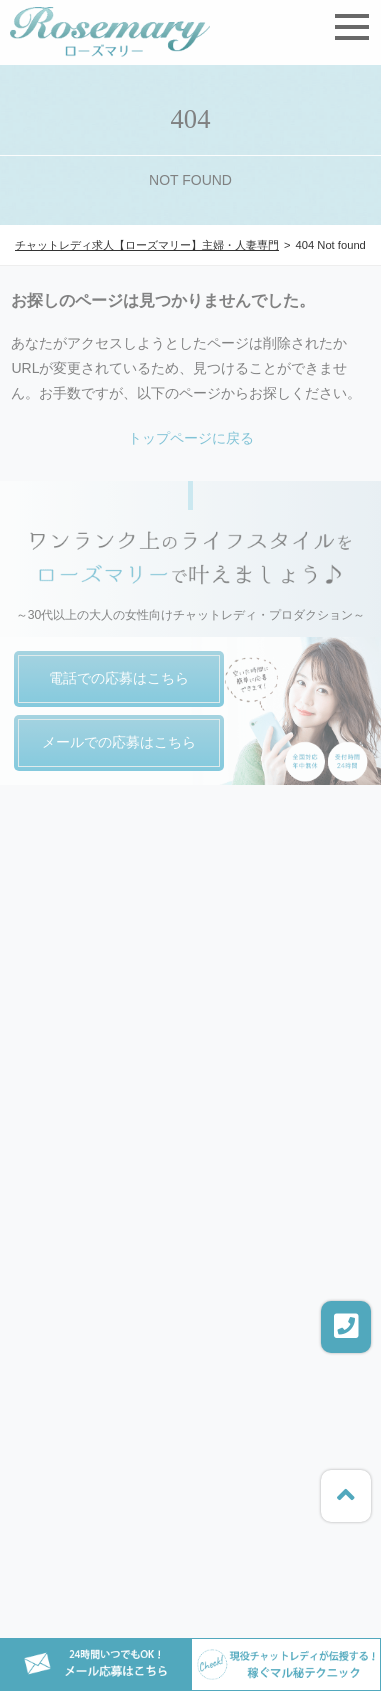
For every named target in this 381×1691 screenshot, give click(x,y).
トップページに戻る (191, 438)
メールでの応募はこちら (119, 742)
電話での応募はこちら (119, 678)
